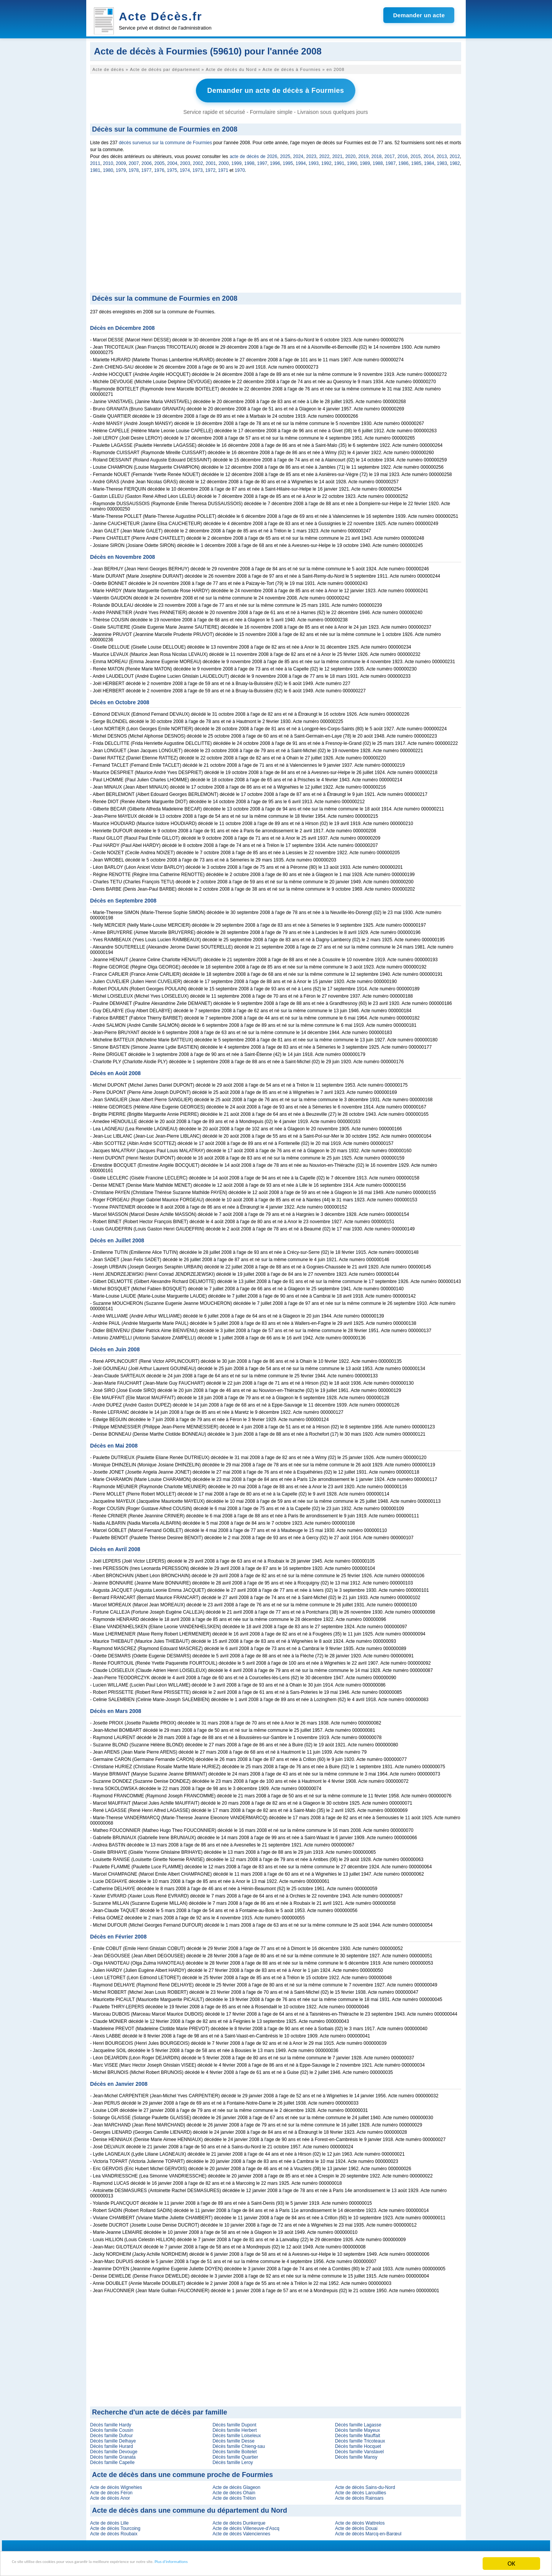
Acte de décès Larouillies (360, 2490)
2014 (429, 153)
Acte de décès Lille (109, 2520)
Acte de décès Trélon (234, 2495)
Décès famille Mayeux (357, 2427)
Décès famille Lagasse (358, 2422)
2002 (198, 160)
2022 (324, 153)
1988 (378, 160)
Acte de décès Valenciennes (241, 2531)
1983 (442, 160)
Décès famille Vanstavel (359, 2449)
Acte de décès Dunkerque (238, 2520)
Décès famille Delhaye (113, 2438)
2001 (211, 160)
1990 (352, 160)
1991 (339, 160)
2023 (311, 153)
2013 (442, 153)
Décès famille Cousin (111, 2427)
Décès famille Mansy (356, 2454)
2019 (363, 153)
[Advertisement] (275, 232)
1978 (133, 167)
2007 (134, 160)
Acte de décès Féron (111, 2490)
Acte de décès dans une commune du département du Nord (189, 2508)
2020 (350, 153)
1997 (262, 160)
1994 (301, 160)
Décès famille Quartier (235, 2454)
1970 (240, 167)
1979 (121, 167)
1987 (391, 160)
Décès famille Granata (113, 2454)
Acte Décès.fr (160, 16)
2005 (159, 160)
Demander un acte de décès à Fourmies (275, 89)
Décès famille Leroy (232, 2459)
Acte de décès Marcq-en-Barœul (368, 2531)
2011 (95, 160)
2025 (285, 153)
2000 (224, 160)
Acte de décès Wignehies (116, 2484)
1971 (223, 167)
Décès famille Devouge (113, 2449)
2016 (403, 153)
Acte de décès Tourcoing (115, 2525)
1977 (146, 167)
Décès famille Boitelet (234, 2449)
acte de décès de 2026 (253, 153)
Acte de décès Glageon (236, 2484)
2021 (337, 153)
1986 (403, 160)
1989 (365, 160)
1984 (429, 160)
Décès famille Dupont (234, 2422)
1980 (108, 167)
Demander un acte (419, 15)
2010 (108, 160)
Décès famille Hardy (110, 2422)
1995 (288, 160)
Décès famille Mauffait (357, 2433)
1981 (95, 167)
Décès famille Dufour (111, 2433)
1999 (237, 160)
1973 (197, 167)
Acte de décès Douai (356, 2525)
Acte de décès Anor (110, 2495)
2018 (376, 153)
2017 (389, 153)
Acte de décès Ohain (233, 2490)
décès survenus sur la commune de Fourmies (165, 140)
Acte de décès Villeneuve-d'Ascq (245, 2525)
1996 (275, 160)
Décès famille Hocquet (358, 2443)
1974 (185, 167)
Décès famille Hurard (111, 2443)
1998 (249, 160)
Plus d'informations (257, 2564)
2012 (455, 153)
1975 (172, 167)
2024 (298, 153)
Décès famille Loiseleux (236, 2433)
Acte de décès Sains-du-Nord (365, 2484)
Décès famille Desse (233, 2438)
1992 (326, 160)
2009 (121, 160)
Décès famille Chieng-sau (238, 2443)
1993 (314, 160)
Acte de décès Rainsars (359, 2495)
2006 (146, 160)
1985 (416, 160)
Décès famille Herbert (234, 2427)
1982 (455, 160)
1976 (159, 167)
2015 (416, 153)
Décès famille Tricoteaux (360, 2438)
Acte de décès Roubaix (113, 2531)
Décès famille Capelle (112, 2459)
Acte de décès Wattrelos (360, 2520)
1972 (210, 167)
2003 (185, 160)
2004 (172, 160)
